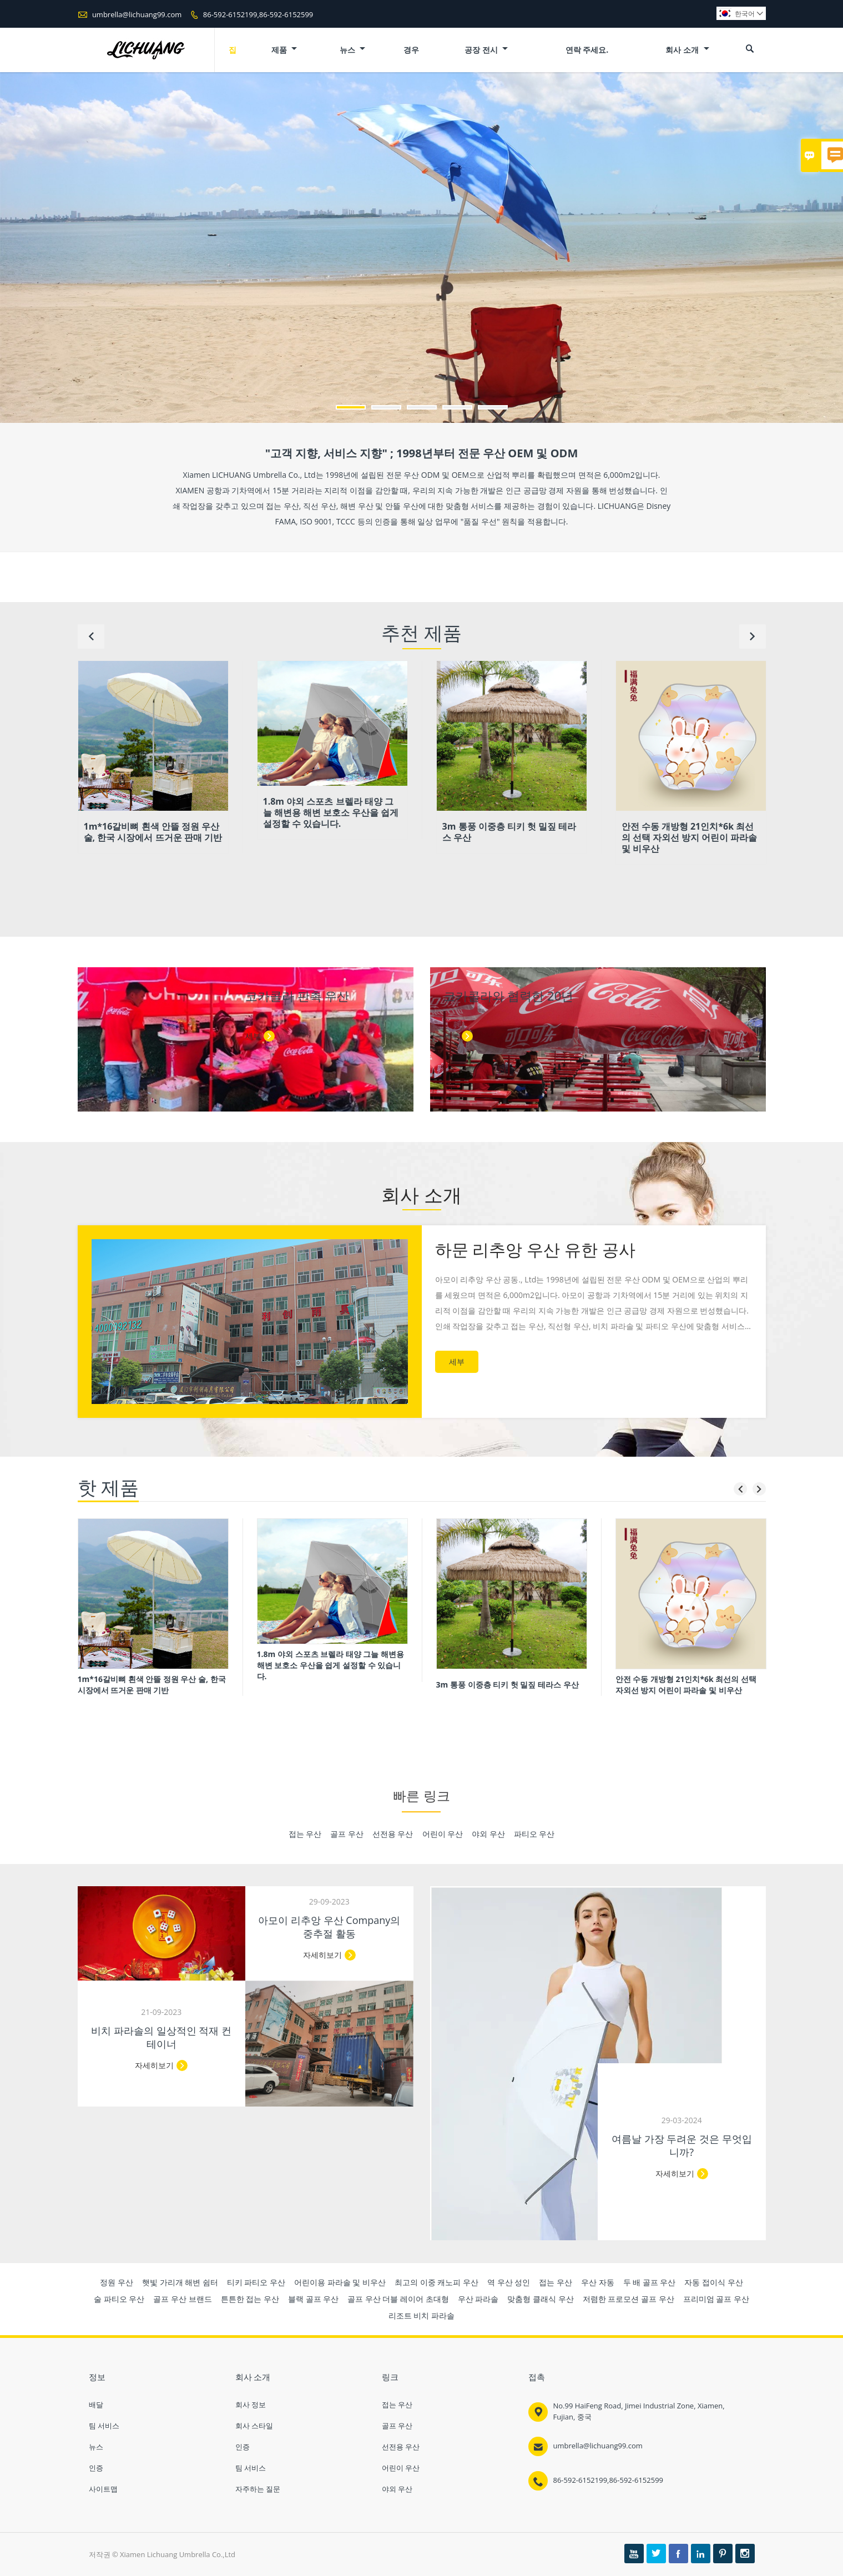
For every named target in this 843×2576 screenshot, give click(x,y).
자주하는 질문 (257, 2489)
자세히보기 (674, 2173)
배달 (96, 2405)
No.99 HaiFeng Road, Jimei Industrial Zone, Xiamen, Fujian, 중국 (639, 2411)
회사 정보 (250, 2405)
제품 (284, 49)
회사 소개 (687, 49)
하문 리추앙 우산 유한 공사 (535, 1249)
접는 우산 (397, 2405)
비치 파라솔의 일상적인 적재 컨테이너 (161, 2037)
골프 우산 (397, 2426)
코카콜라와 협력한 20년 (508, 995)
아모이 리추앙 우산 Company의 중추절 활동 (329, 1926)
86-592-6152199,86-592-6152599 (258, 14)
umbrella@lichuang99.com (136, 14)
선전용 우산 (401, 2447)
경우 (411, 49)
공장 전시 (486, 49)
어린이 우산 (401, 2468)
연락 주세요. (587, 49)
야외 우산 (397, 2489)
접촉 (536, 2376)
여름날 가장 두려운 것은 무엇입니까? (682, 2145)
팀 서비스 (104, 2426)
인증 (96, 2468)
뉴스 (353, 49)
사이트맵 (103, 2489)
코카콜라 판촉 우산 (297, 995)
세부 (253, 1036)
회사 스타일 (254, 2426)
